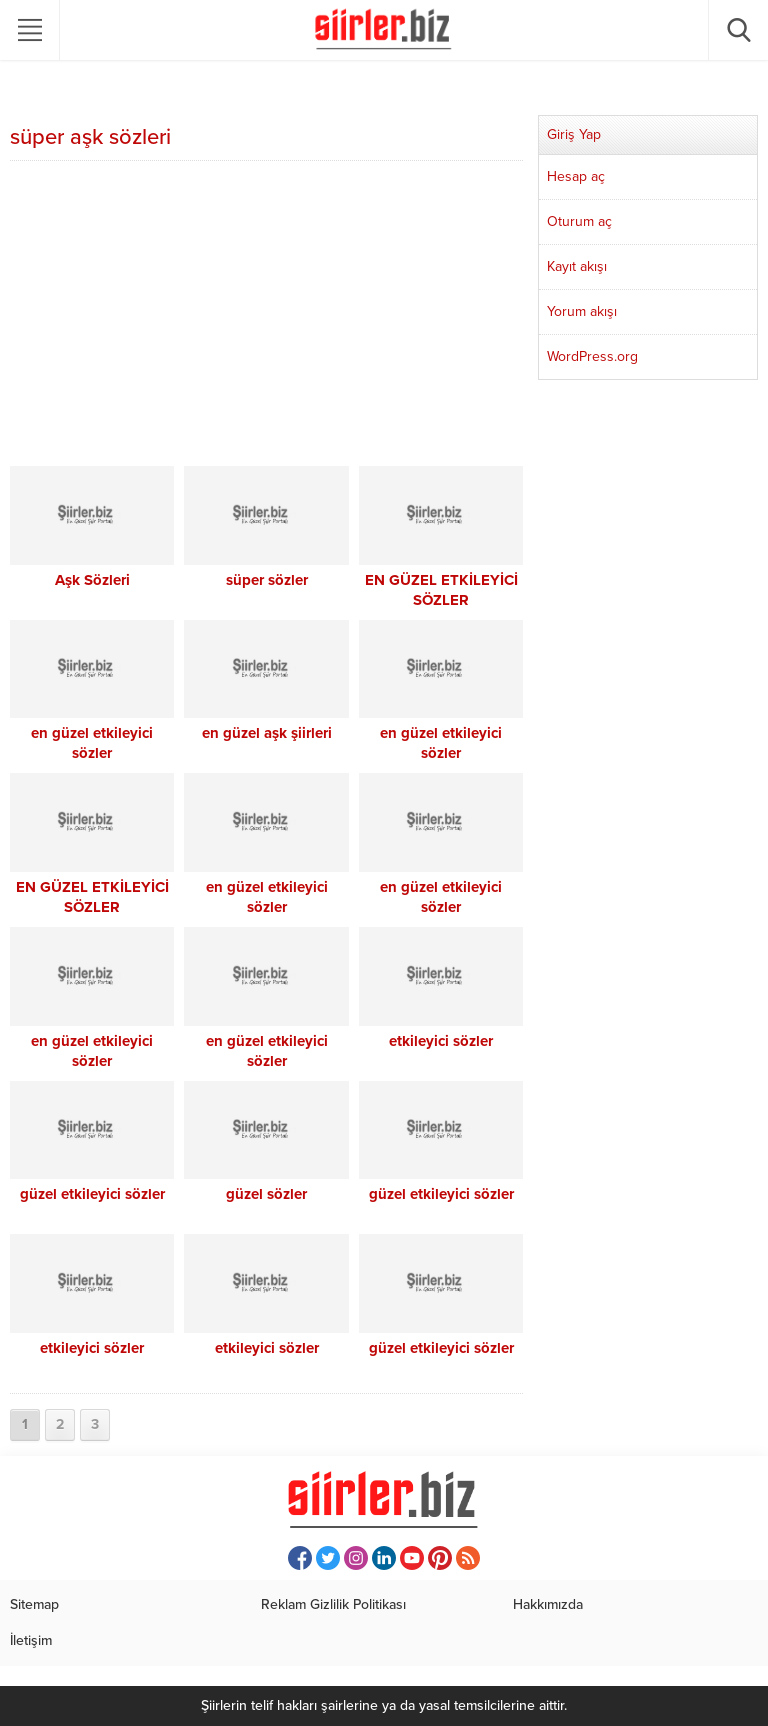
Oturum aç (579, 221)
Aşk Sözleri (92, 580)
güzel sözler (266, 1194)
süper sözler (267, 580)
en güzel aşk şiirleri (267, 733)
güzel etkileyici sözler (92, 1194)
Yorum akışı (582, 311)
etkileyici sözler (441, 1041)
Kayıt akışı (577, 266)
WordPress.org (592, 356)
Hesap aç (576, 176)
